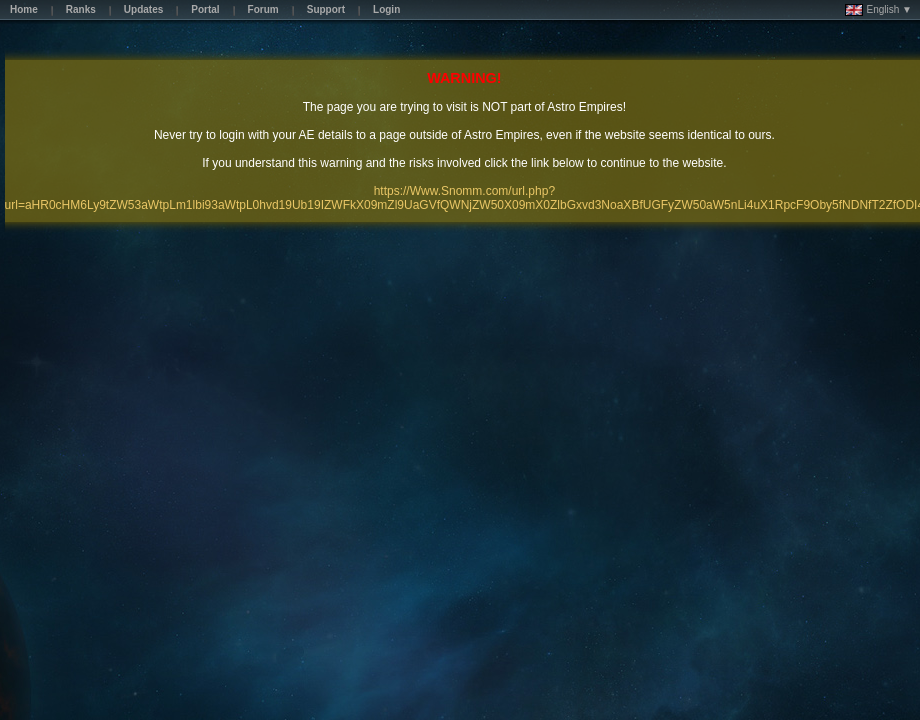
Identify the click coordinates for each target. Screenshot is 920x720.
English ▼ (878, 10)
